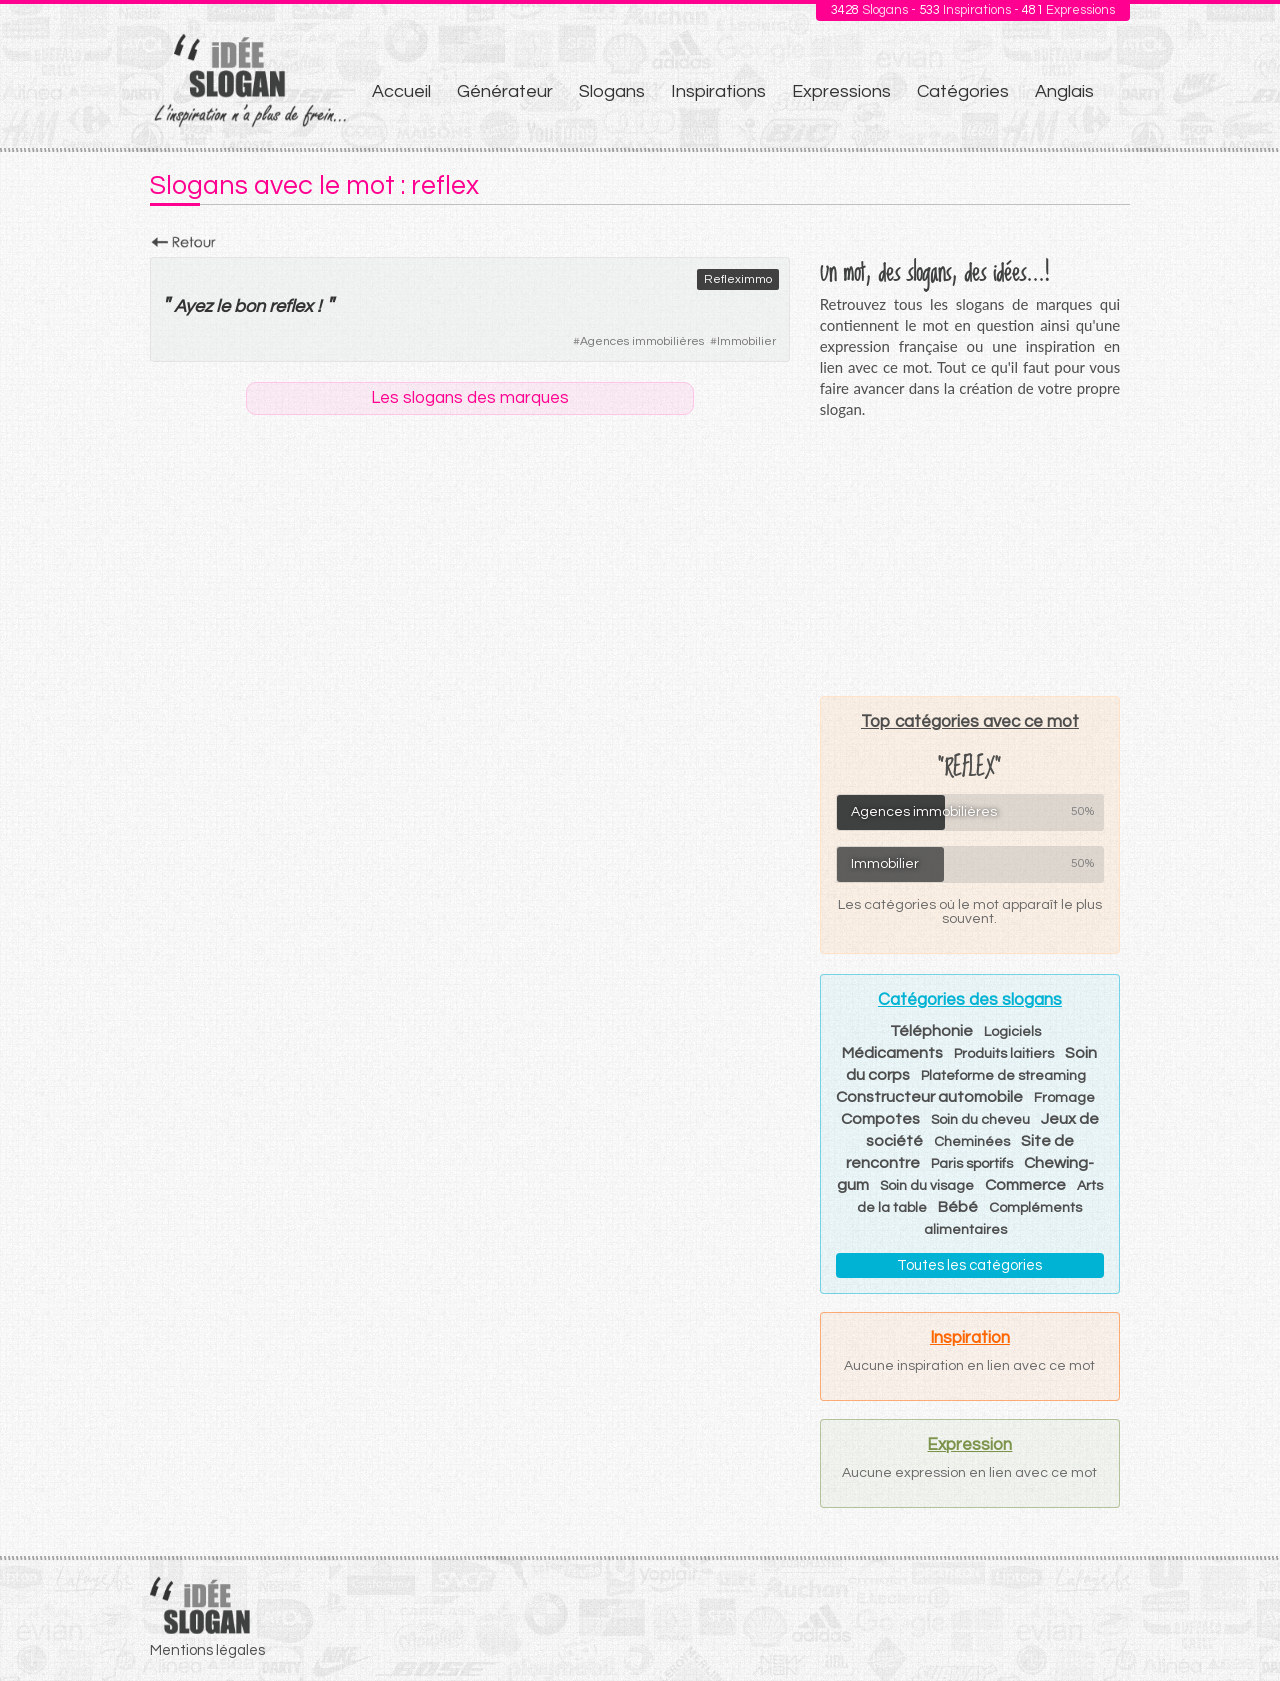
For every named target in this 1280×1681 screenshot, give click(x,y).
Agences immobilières (642, 341)
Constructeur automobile (929, 1097)
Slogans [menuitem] (612, 91)
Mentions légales (207, 1650)
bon (249, 306)
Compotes (880, 1119)
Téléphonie (931, 1031)
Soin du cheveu (980, 1120)
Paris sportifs (972, 1164)
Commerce (1025, 1185)
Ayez (193, 306)
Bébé (958, 1207)
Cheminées (972, 1142)
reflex (291, 306)
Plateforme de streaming (1003, 1076)
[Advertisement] (970, 557)
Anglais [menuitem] (1064, 91)
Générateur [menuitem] (505, 91)
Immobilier (746, 341)
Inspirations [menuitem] (718, 91)
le (223, 306)
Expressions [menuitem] (841, 91)
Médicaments (892, 1053)
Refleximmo (738, 279)
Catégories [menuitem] (963, 91)
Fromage (1064, 1098)
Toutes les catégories (969, 1265)
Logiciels (1012, 1032)
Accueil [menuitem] (401, 91)
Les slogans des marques (470, 398)
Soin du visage (927, 1186)
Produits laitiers (1004, 1054)
